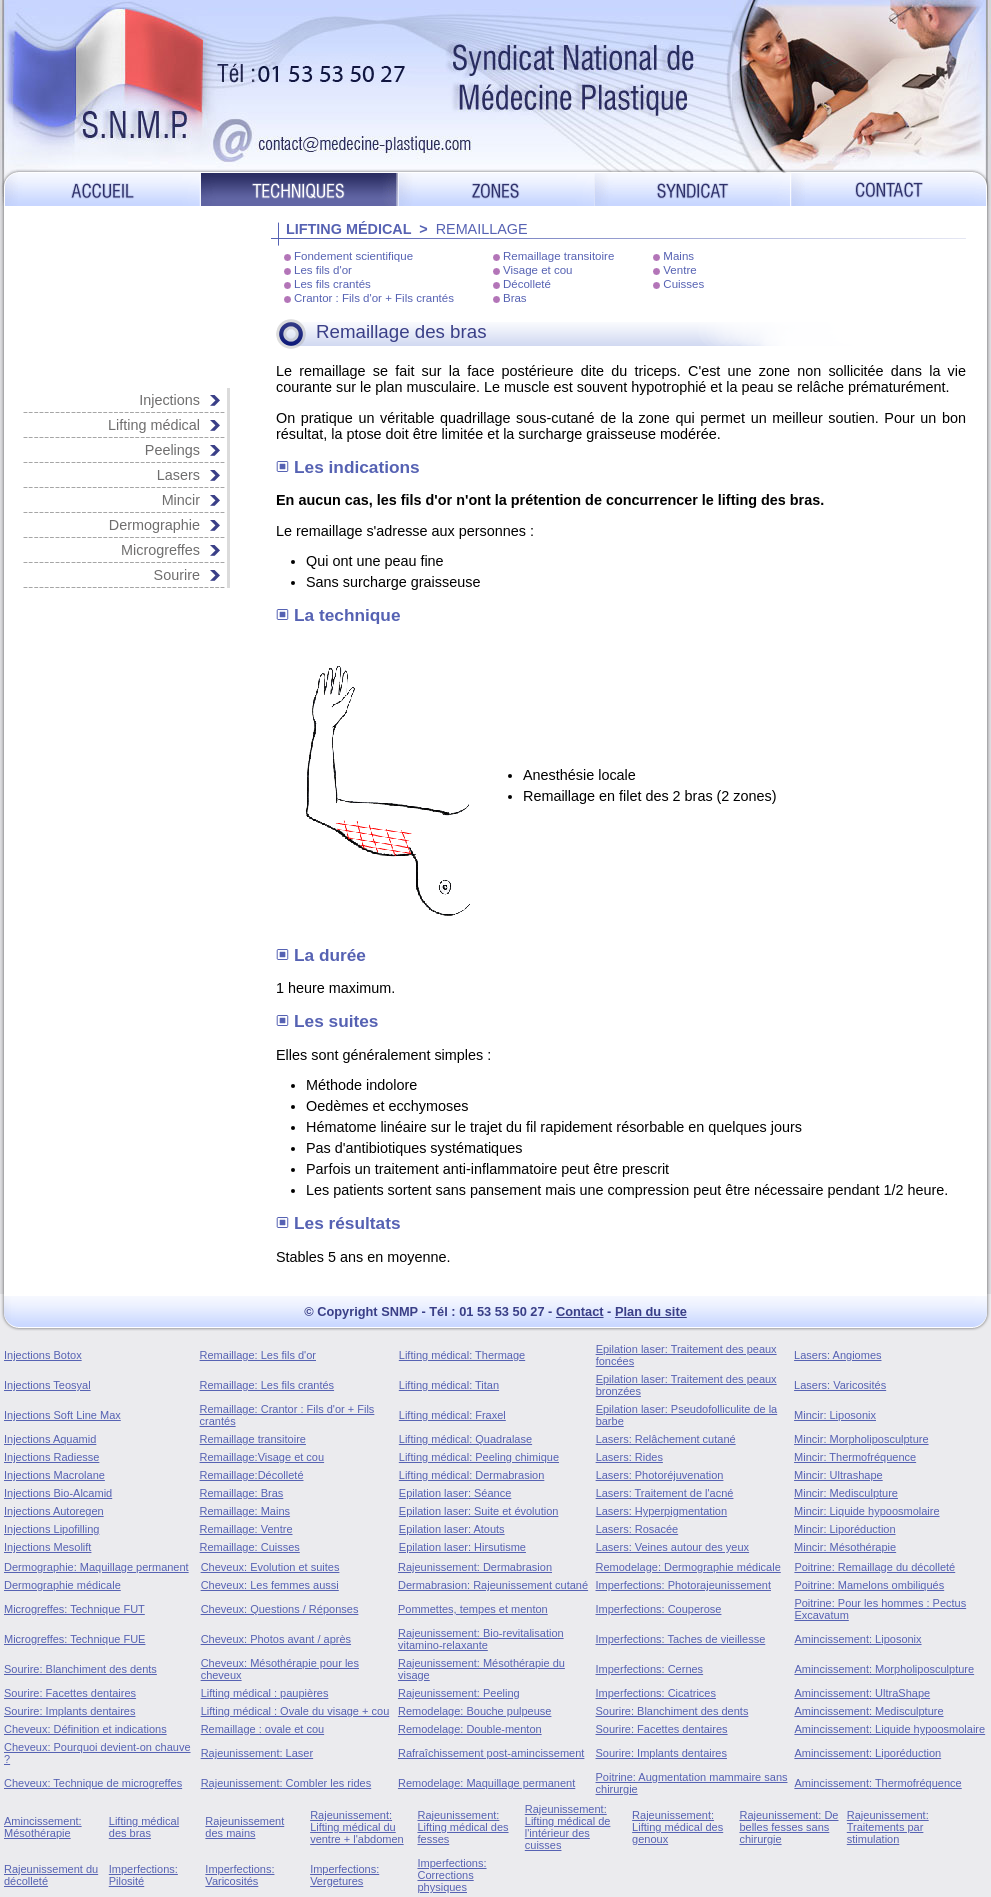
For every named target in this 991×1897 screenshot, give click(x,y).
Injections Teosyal (47, 1385)
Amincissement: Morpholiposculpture (884, 1669)
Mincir (181, 500)
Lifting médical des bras (144, 1827)
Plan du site (651, 1311)
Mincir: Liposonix (835, 1415)
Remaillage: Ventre (246, 1529)
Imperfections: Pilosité (143, 1875)
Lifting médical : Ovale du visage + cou (295, 1711)
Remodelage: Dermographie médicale (688, 1567)
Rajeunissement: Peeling (459, 1693)
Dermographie (154, 525)
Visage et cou (538, 270)
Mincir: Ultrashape (838, 1475)
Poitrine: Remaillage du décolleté (874, 1567)
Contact (580, 1311)
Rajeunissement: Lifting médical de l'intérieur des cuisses (568, 1827)
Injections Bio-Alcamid (58, 1493)
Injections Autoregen (54, 1511)
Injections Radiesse (51, 1457)
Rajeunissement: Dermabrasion (475, 1567)
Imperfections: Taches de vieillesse (681, 1639)
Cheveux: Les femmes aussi (270, 1585)
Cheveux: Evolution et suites (270, 1567)
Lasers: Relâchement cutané (666, 1439)
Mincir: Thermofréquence (855, 1457)
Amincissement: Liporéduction (867, 1753)
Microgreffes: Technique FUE (74, 1639)
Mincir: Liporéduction (845, 1529)
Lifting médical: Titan (449, 1385)
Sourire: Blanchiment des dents (80, 1669)
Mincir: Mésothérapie (845, 1547)
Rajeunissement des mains (244, 1827)
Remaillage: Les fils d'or (258, 1355)
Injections (169, 400)
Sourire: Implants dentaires (69, 1711)
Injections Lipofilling (51, 1529)
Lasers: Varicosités (840, 1385)
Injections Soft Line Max (62, 1415)
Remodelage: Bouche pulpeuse (475, 1711)
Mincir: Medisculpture (846, 1493)
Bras (515, 298)
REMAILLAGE (482, 229)
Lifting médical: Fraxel (452, 1415)
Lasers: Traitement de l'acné (665, 1493)
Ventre (679, 270)
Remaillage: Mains (245, 1511)
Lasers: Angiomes (837, 1355)
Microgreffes (160, 550)
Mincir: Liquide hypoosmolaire (867, 1511)
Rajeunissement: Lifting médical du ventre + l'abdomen (357, 1827)
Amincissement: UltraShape (862, 1693)
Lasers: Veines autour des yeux (672, 1547)
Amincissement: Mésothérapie (43, 1827)
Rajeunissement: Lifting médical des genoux (677, 1827)
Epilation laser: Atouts (452, 1529)
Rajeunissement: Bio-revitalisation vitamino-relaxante (481, 1639)
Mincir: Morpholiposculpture (861, 1439)
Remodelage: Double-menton (470, 1729)
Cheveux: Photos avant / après (276, 1639)
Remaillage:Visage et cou (262, 1457)
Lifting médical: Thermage (462, 1355)
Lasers (178, 475)
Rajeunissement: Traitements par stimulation (888, 1827)
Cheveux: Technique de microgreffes (93, 1783)
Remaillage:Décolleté (252, 1475)
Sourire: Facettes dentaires (70, 1693)
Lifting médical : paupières (265, 1693)
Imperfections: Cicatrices (656, 1693)
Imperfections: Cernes (650, 1669)
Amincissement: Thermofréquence (877, 1783)
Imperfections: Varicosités (239, 1875)
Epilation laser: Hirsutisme (462, 1547)
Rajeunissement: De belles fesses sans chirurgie (788, 1827)
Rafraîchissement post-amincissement (491, 1753)
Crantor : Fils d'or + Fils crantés (374, 298)
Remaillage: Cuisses (250, 1547)
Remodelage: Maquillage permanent (486, 1783)
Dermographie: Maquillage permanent (96, 1567)
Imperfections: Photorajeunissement (683, 1585)
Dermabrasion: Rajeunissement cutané (493, 1585)
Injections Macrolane (54, 1475)
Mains (678, 256)
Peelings (172, 450)
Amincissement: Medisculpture (868, 1711)
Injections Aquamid (50, 1439)
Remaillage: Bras (242, 1493)
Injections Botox (43, 1355)
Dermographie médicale (62, 1585)
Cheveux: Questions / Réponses (280, 1609)
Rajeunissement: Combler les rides (286, 1783)
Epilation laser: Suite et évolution (479, 1511)
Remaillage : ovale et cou (263, 1729)
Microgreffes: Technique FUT (74, 1609)
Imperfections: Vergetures (344, 1875)
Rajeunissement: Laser (257, 1753)
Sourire (177, 575)
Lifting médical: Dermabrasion (472, 1475)
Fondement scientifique (353, 256)
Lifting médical (154, 425)
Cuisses (683, 284)
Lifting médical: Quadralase (465, 1439)
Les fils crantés (332, 284)
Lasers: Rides (629, 1457)
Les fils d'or (323, 270)
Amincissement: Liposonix (857, 1639)
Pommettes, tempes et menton (473, 1609)
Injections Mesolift (47, 1547)
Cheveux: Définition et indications (85, 1729)
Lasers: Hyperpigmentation (661, 1511)
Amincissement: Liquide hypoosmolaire (889, 1729)
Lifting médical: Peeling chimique (479, 1457)
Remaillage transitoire (558, 256)
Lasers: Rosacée (637, 1529)
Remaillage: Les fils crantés (267, 1385)
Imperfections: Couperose (659, 1609)
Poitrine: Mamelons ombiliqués (869, 1585)
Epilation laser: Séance (455, 1493)
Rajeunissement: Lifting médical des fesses (462, 1827)
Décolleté (527, 284)
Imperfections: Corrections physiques (451, 1875)
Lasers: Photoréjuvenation (660, 1475)
